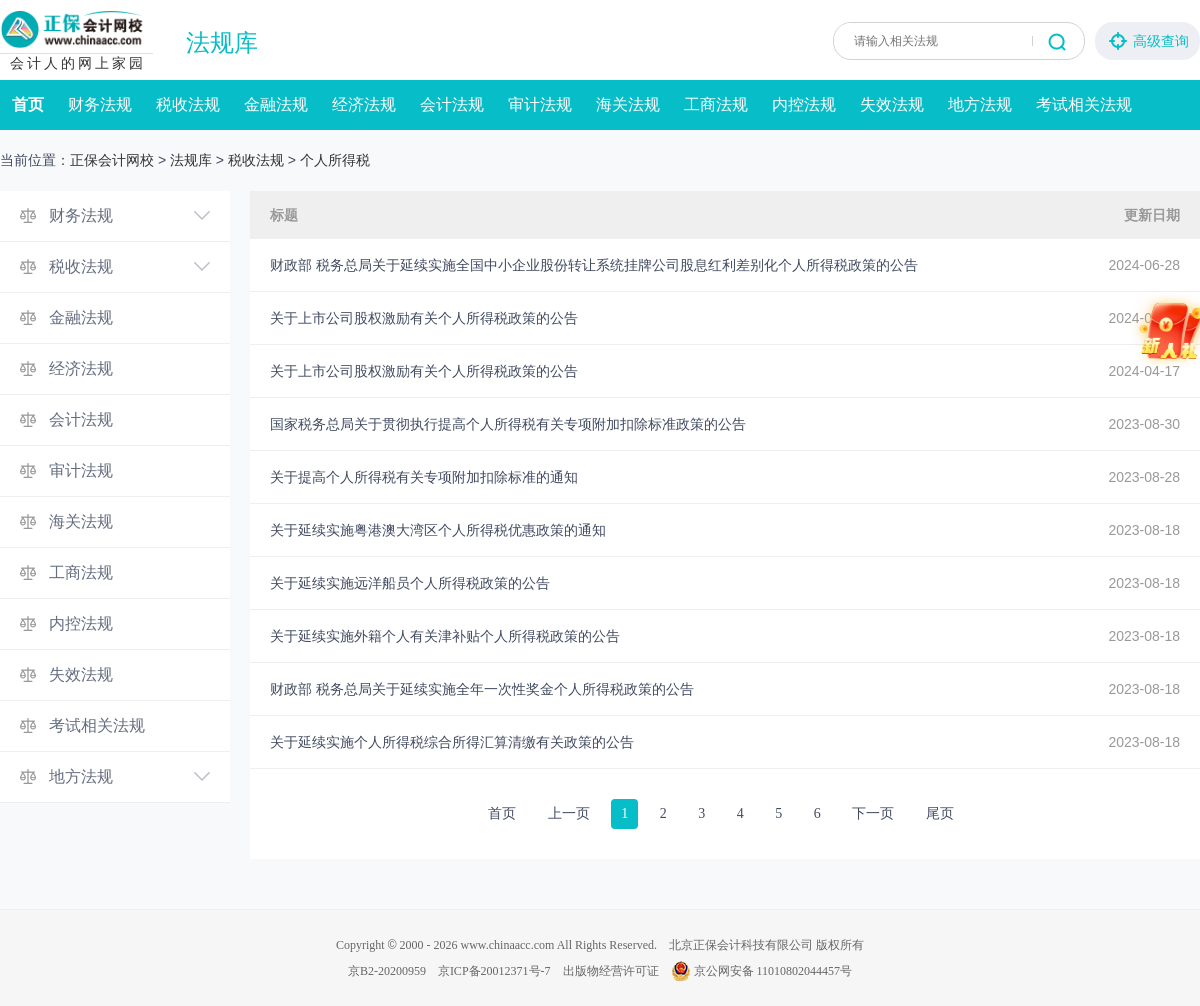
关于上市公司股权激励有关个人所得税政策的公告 (424, 318)
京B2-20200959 (387, 971)
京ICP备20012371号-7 (494, 971)
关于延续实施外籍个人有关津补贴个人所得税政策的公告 (445, 636)
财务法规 (100, 104)
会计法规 (452, 104)
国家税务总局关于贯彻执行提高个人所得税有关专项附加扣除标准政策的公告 (508, 424)
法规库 (222, 43)
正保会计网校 (112, 160)
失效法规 (892, 104)
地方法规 (980, 104)
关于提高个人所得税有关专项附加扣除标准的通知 (424, 477)
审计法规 (540, 104)
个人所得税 (335, 160)
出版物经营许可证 (611, 971)
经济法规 (364, 104)
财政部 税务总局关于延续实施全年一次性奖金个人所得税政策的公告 (482, 689)
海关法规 (628, 104)
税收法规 (188, 104)
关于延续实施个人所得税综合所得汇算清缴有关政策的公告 (452, 742)
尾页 (940, 813)
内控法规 (804, 104)
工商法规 (716, 104)
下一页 (873, 813)
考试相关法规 (1084, 104)
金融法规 (276, 104)
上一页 (569, 813)
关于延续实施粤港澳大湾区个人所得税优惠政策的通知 (438, 530)
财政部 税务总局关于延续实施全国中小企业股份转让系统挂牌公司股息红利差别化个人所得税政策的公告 (594, 265)
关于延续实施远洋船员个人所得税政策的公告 (410, 583)
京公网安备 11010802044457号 (762, 971)
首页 (28, 104)
